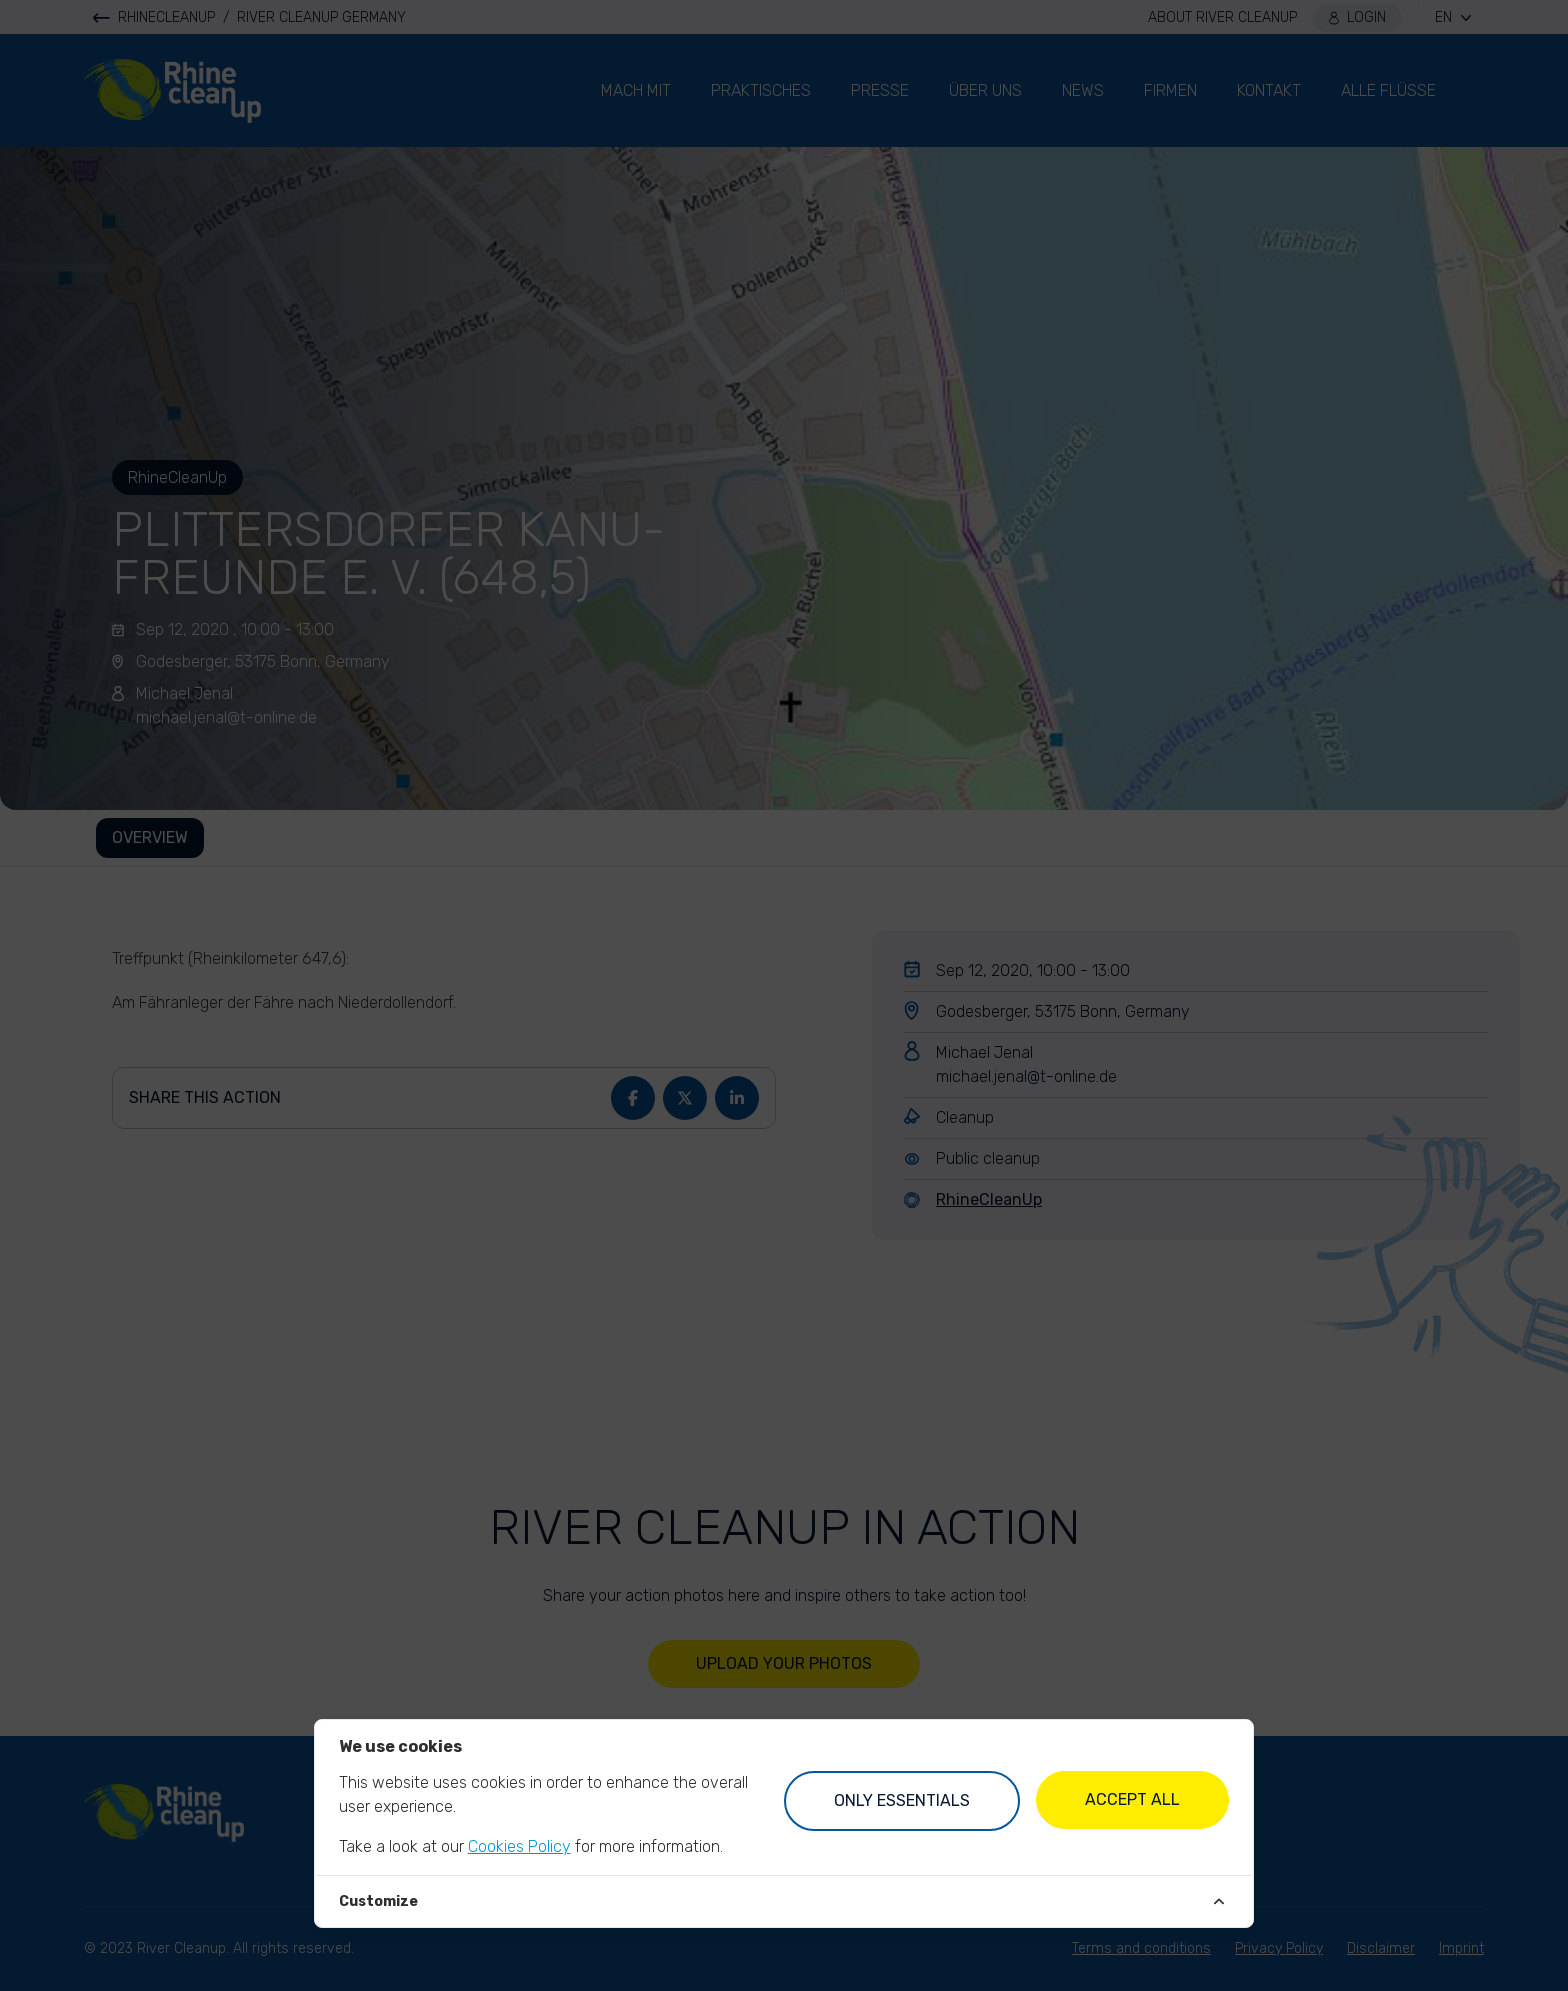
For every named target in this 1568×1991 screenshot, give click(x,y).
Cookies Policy (519, 1846)
